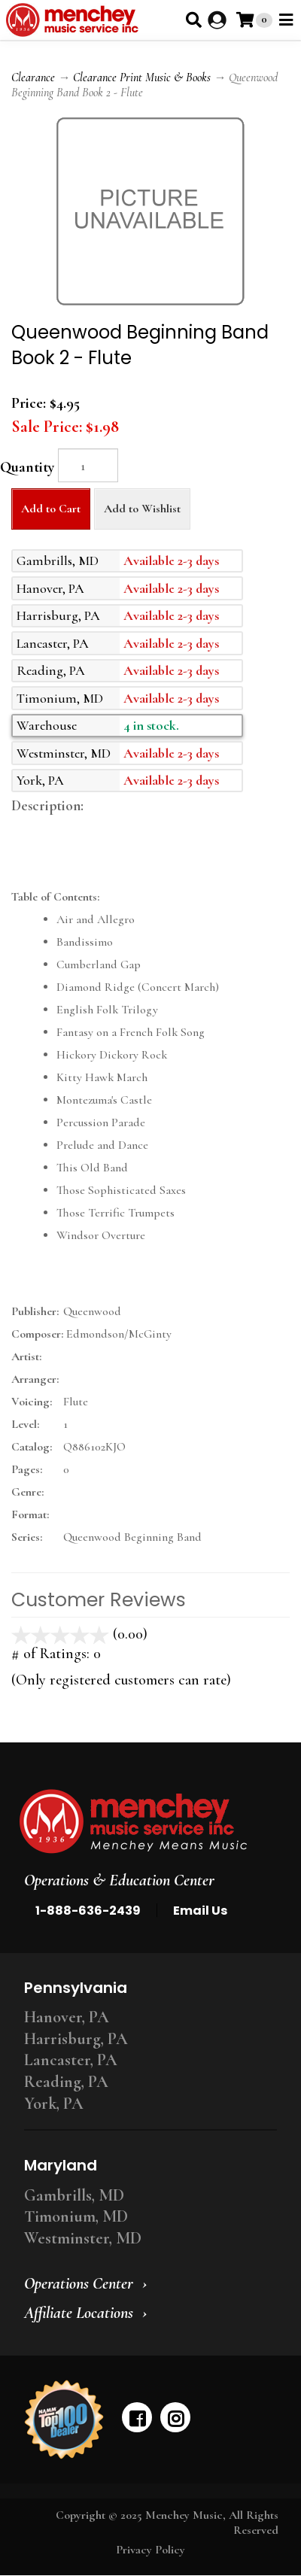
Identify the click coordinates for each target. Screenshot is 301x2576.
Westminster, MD (82, 2238)
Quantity (27, 467)
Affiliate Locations (78, 2312)
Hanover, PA (66, 2017)
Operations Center (78, 2283)
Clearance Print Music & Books (142, 77)
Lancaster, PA (70, 2060)
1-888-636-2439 (88, 1910)
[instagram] (175, 2417)
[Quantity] (88, 465)
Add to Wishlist (142, 508)
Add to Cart (51, 508)
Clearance (33, 77)
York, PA (54, 2103)
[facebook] (137, 2417)
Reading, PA (66, 2081)
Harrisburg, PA (76, 2039)
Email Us (200, 1910)
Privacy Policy (150, 2549)
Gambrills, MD (74, 2195)
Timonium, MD (76, 2216)
